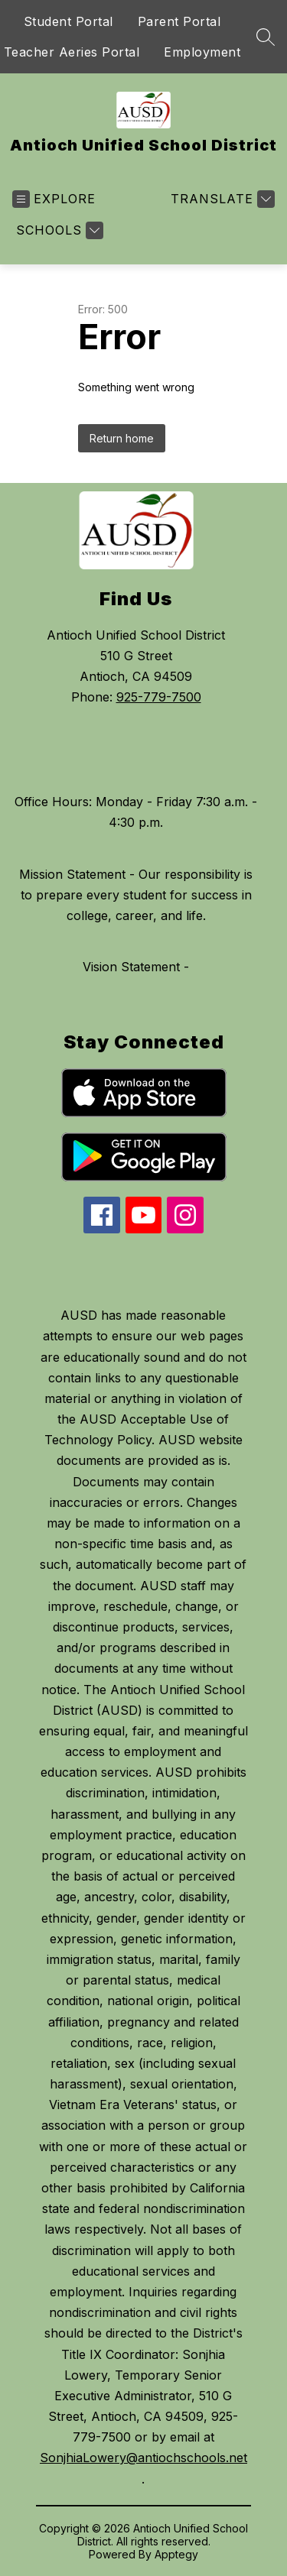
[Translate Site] (221, 199)
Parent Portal (179, 21)
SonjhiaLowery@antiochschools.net (143, 2457)
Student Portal (68, 21)
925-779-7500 (158, 697)
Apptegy (176, 2554)
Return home (122, 438)
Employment (202, 52)
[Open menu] (54, 199)
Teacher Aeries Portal (72, 52)
